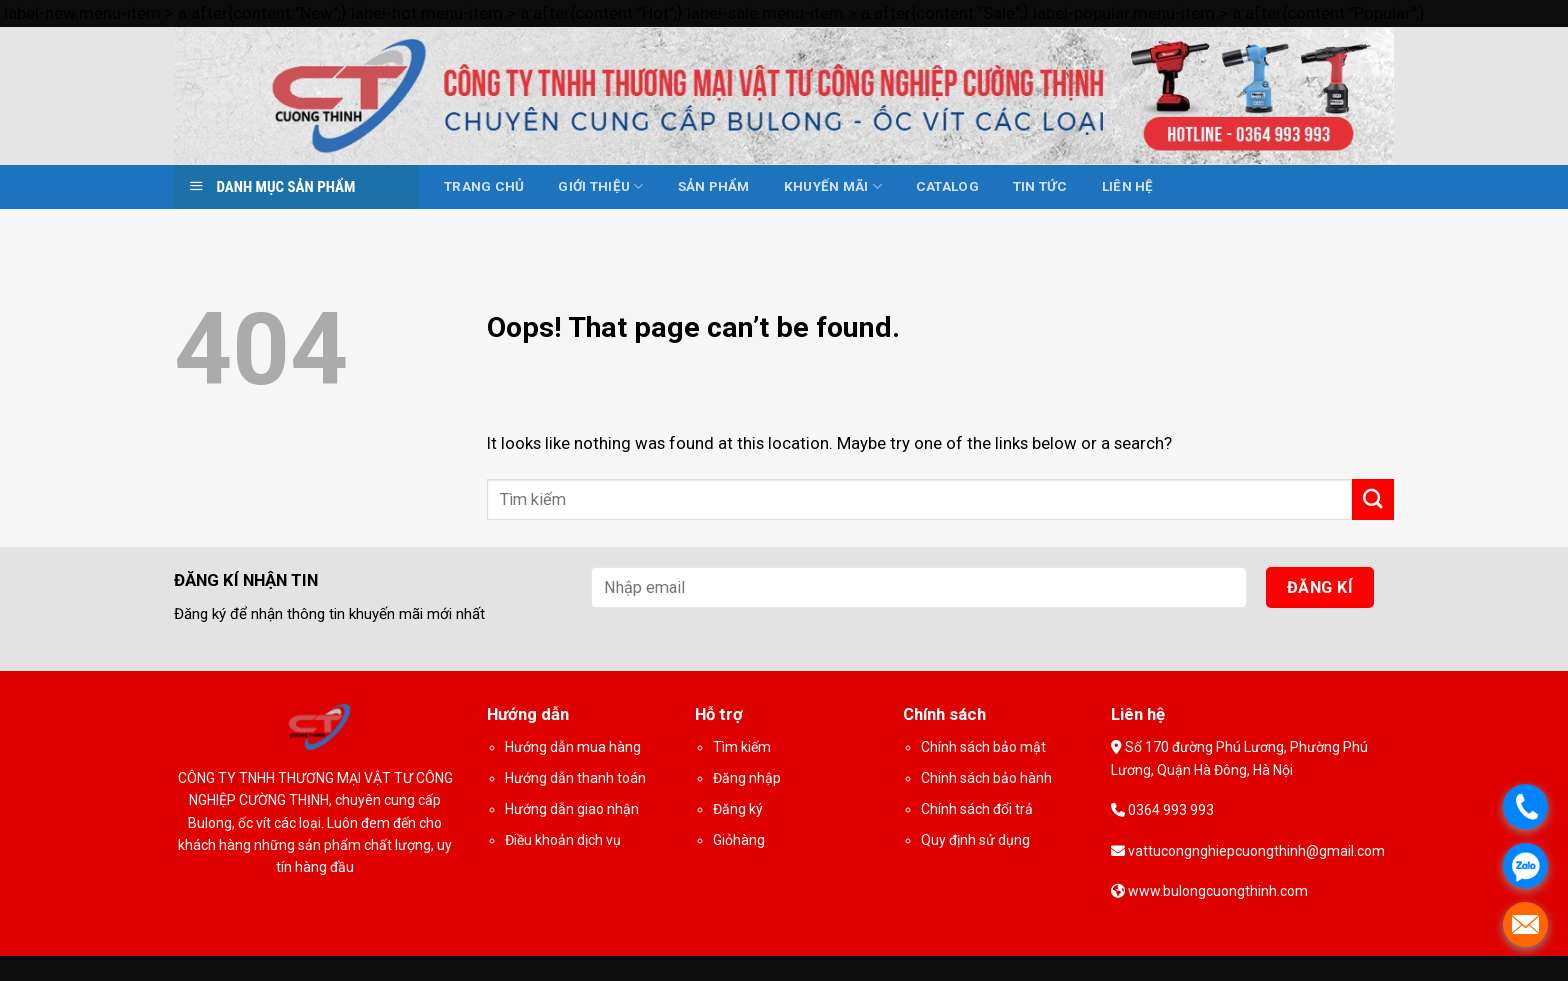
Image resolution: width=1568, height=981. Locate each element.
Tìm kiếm (742, 747)
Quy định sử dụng (975, 840)
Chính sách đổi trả (977, 809)
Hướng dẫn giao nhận (572, 809)
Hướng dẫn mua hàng (573, 747)
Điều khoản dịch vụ (563, 840)
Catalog (947, 186)
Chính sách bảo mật (983, 747)
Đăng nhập (747, 778)
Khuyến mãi (833, 186)
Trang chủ (484, 186)
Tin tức (1040, 186)
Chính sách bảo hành (986, 778)
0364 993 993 (1169, 810)
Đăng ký (738, 809)
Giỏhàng (739, 840)
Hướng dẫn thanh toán (575, 778)
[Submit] (1373, 499)
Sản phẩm (714, 186)
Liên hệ (1128, 186)
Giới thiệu (600, 186)
